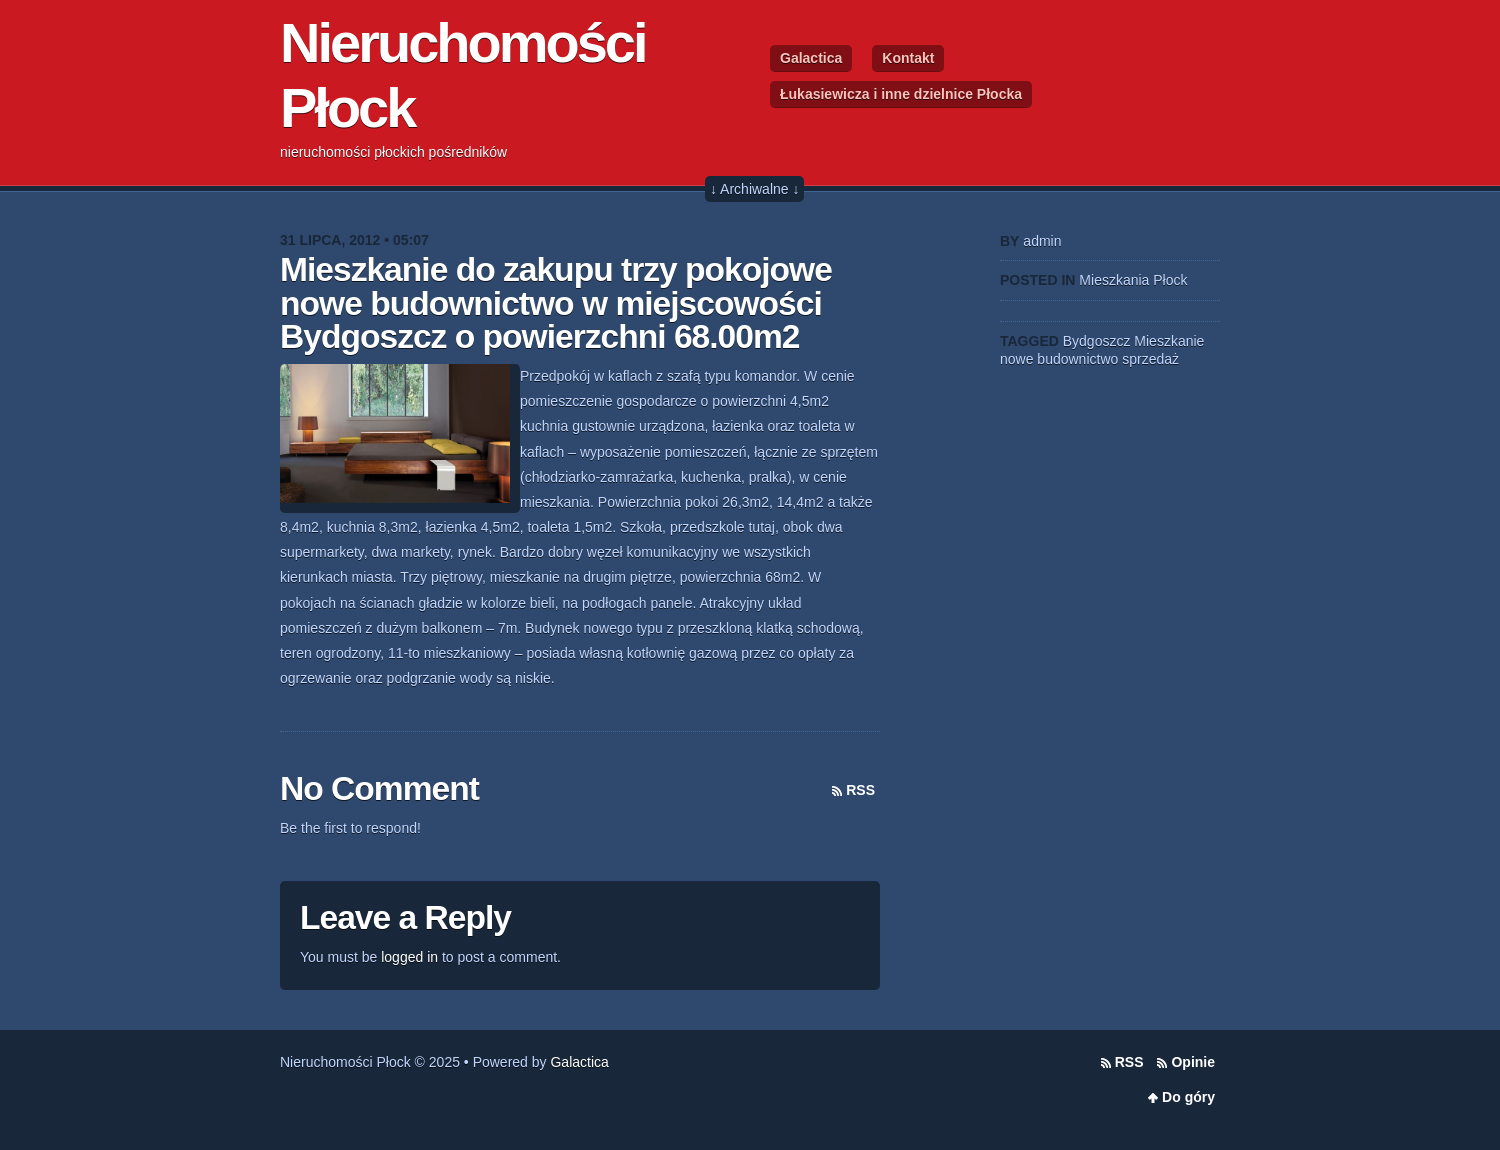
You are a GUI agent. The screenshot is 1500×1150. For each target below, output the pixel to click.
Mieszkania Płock (1133, 280)
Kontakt (908, 58)
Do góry (1188, 1097)
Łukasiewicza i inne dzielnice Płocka (901, 94)
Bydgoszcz (1097, 341)
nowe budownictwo (1059, 359)
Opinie (1193, 1062)
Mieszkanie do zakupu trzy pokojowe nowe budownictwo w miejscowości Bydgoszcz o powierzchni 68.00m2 (556, 303)
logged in (409, 957)
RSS (860, 790)
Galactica (811, 58)
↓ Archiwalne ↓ (754, 189)
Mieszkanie (1169, 341)
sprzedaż (1150, 359)
